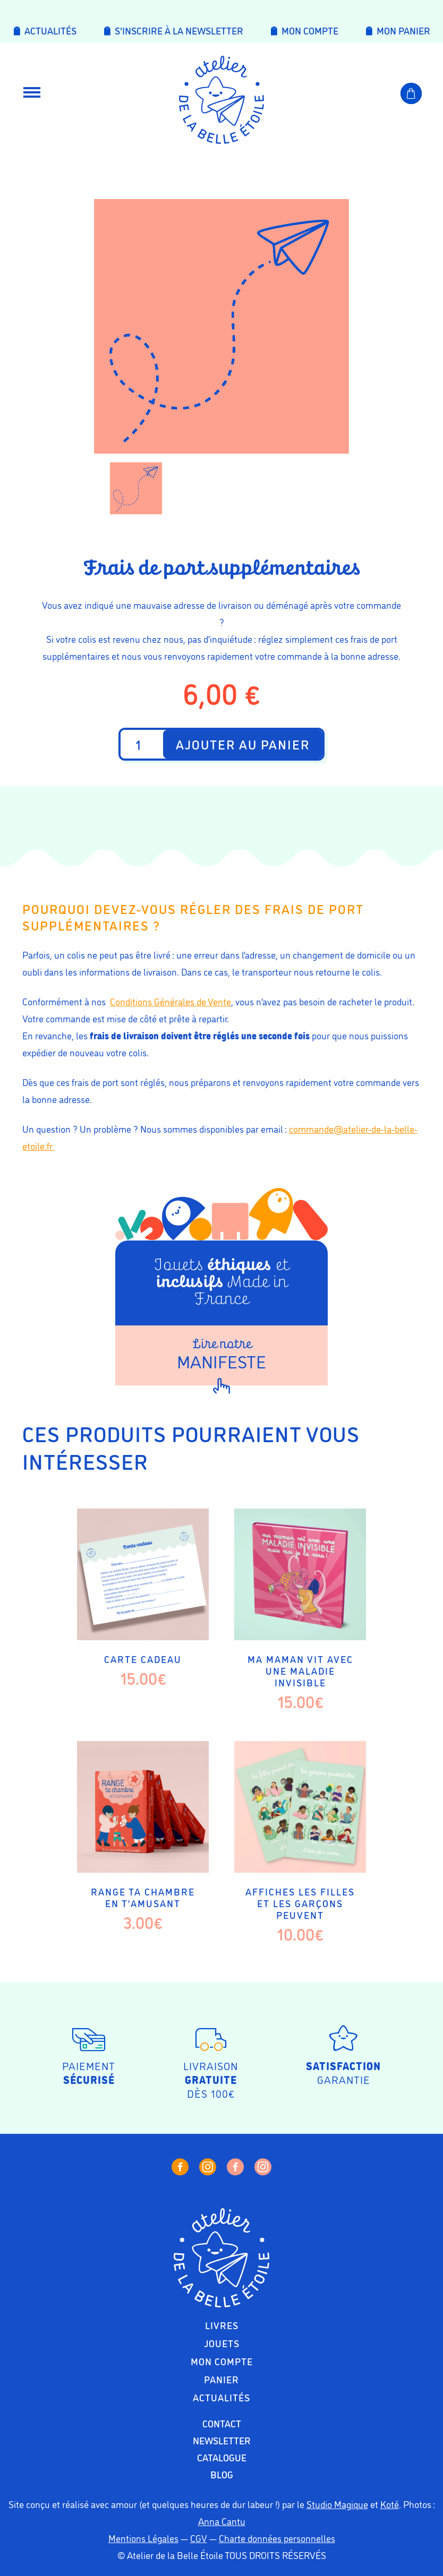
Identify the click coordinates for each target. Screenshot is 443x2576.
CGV (198, 2537)
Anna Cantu (221, 2520)
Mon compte (222, 2361)
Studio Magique (337, 2503)
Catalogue (221, 2457)
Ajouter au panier (243, 744)
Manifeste (221, 1355)
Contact (221, 2423)
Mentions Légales (143, 2537)
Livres (221, 2325)
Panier (221, 2379)
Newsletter (222, 2440)
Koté (389, 2503)
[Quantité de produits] (142, 744)
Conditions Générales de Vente (170, 1001)
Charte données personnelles (277, 2537)
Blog (221, 2474)
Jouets (222, 2343)
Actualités (221, 2397)
